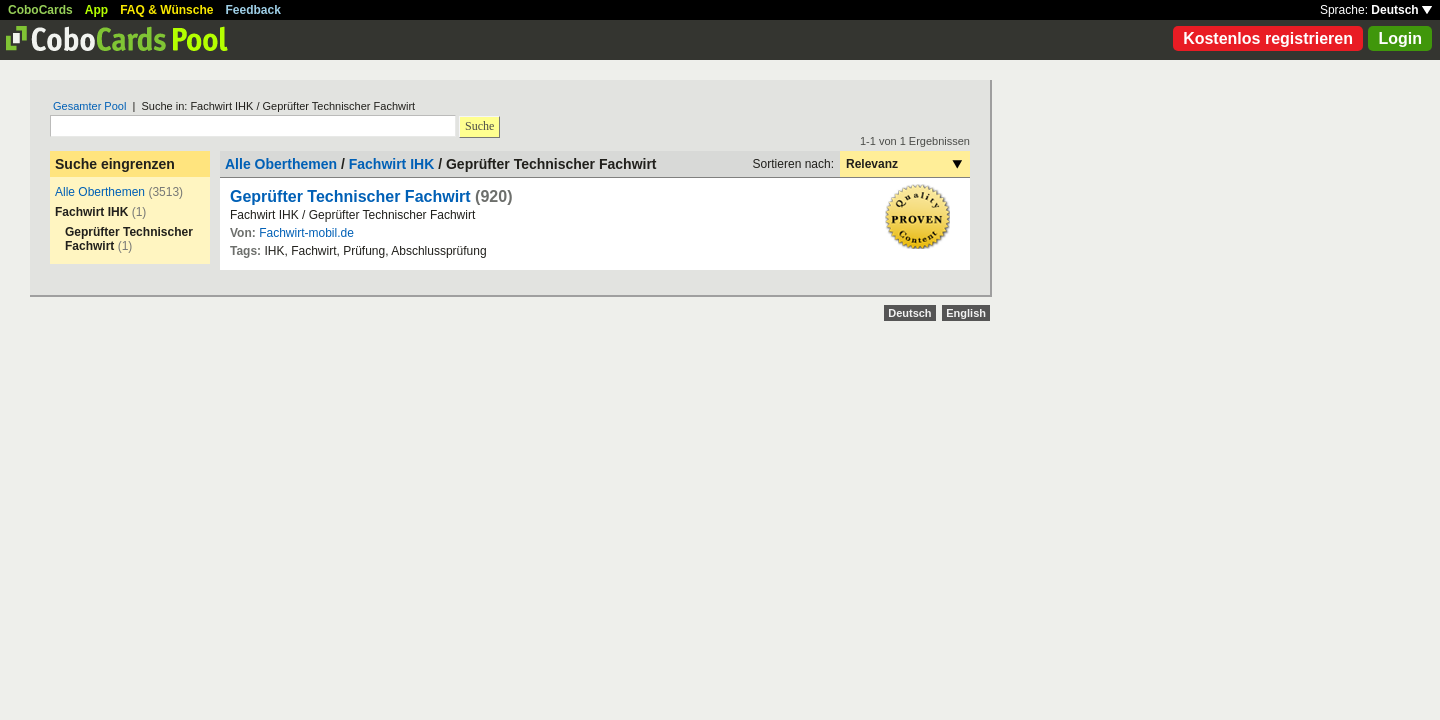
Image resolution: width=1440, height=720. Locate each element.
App (96, 10)
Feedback (253, 10)
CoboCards (40, 10)
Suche (479, 126)
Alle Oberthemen (100, 192)
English (966, 313)
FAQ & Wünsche (166, 10)
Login (1400, 38)
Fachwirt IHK (392, 164)
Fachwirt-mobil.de (306, 233)
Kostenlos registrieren (1268, 38)
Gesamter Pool (89, 106)
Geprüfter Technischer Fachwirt (350, 196)
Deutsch (1401, 10)
